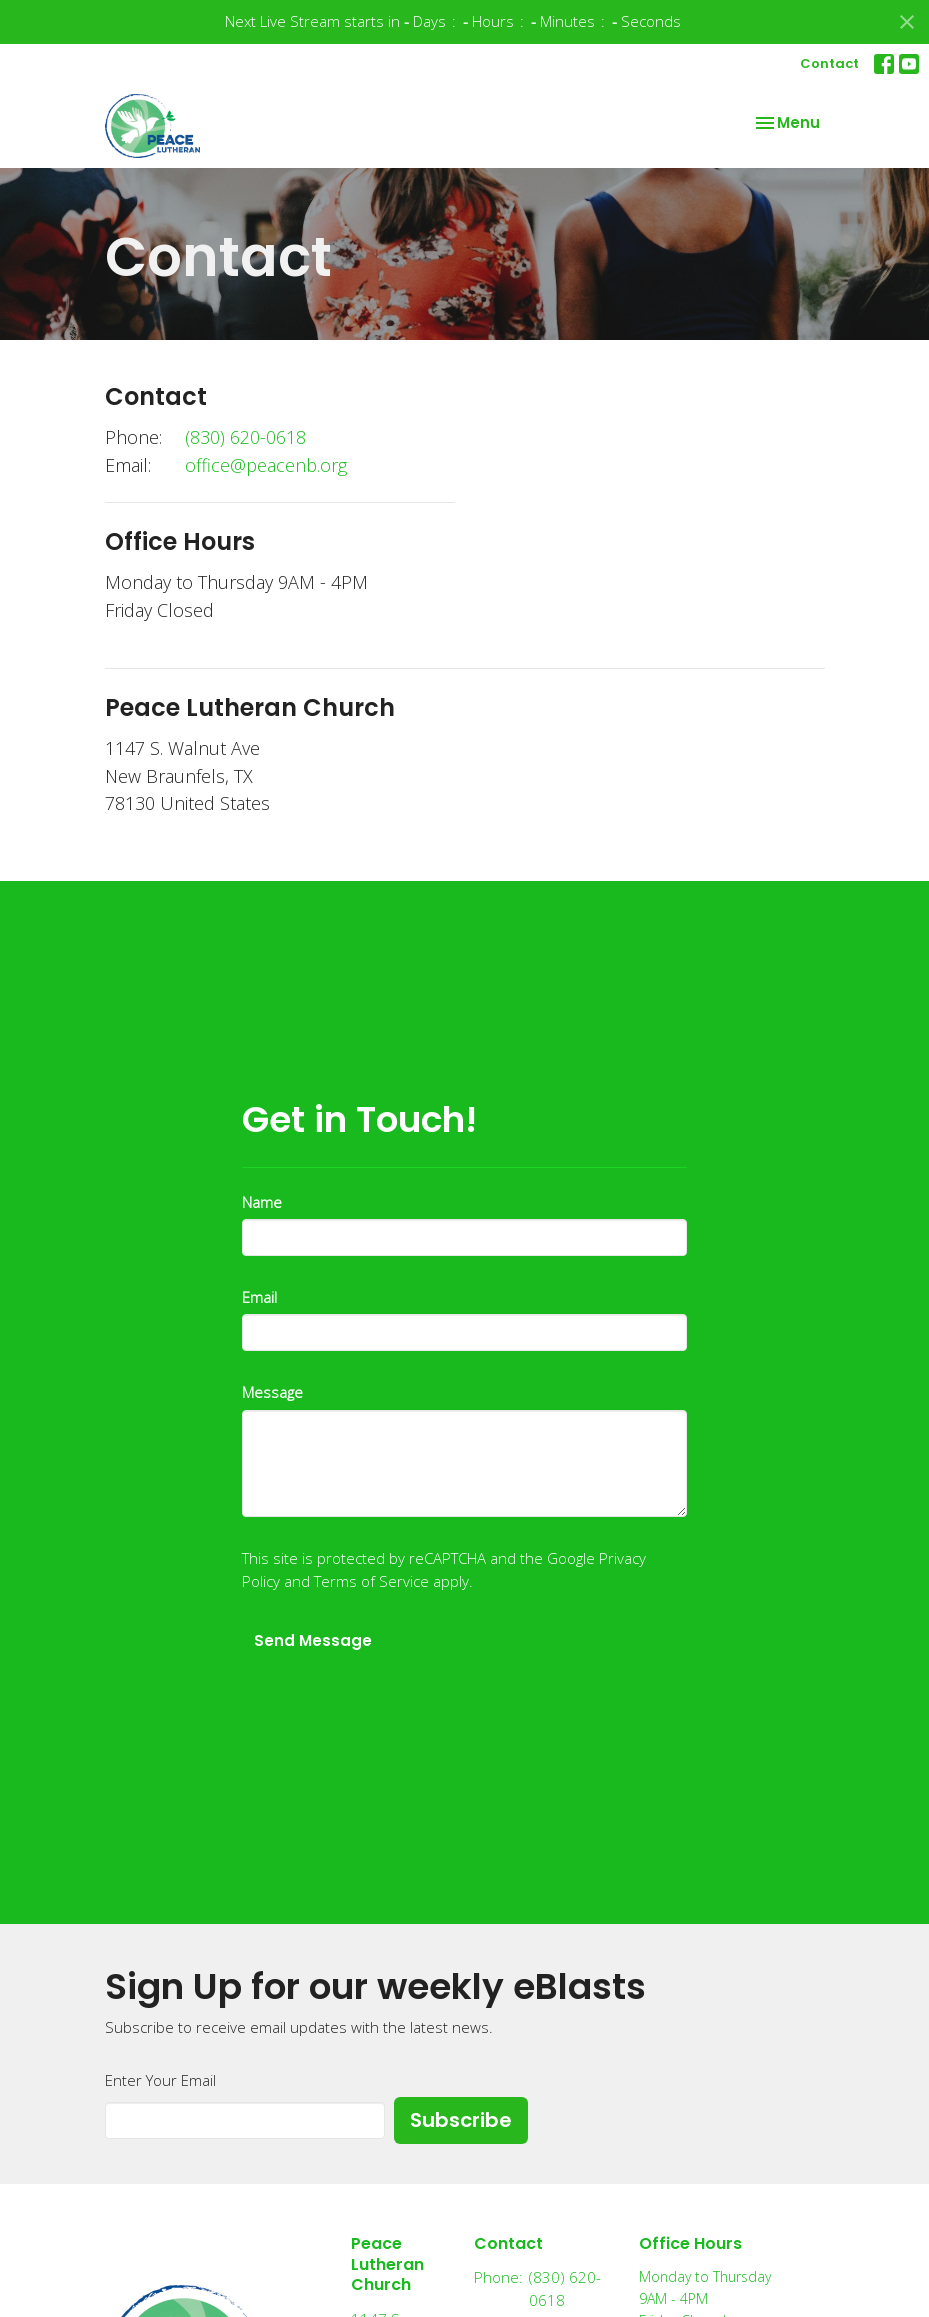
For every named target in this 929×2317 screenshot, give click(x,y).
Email (259, 1297)
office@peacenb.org (266, 465)
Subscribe (461, 2120)
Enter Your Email (160, 2080)
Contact (829, 63)
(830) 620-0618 (245, 437)
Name (262, 1202)
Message (272, 1392)
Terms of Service (371, 1581)
